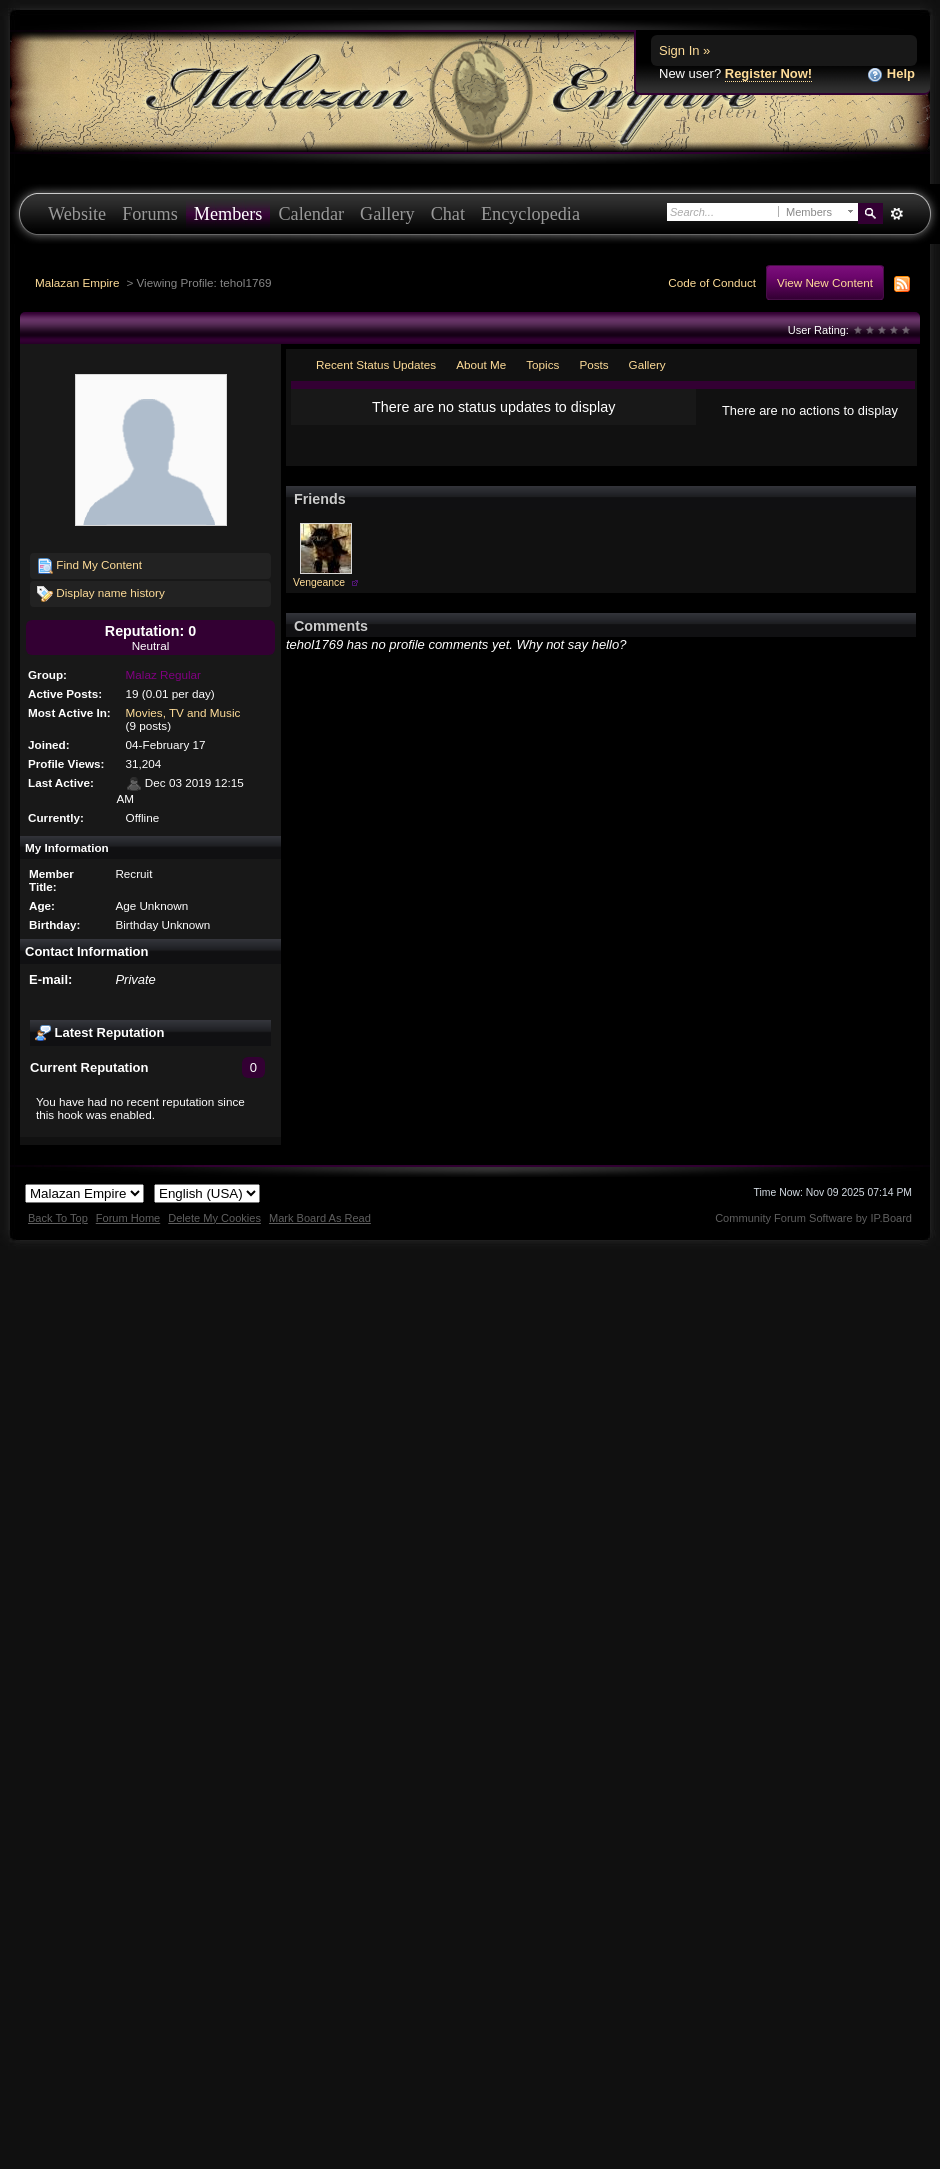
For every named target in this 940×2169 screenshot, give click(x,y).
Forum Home (128, 1218)
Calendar (311, 214)
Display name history (101, 594)
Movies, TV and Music (183, 712)
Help (891, 74)
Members (228, 214)
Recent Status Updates (376, 364)
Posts (593, 364)
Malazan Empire (77, 282)
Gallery (387, 214)
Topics (542, 364)
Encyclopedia (530, 214)
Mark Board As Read (320, 1218)
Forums (150, 214)
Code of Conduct (712, 282)
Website (77, 214)
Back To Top (58, 1218)
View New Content (825, 282)
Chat (448, 214)
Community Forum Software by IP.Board (813, 1218)
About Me (481, 364)
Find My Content (89, 566)
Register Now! (768, 73)
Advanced (896, 214)
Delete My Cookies (214, 1218)
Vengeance (319, 582)
